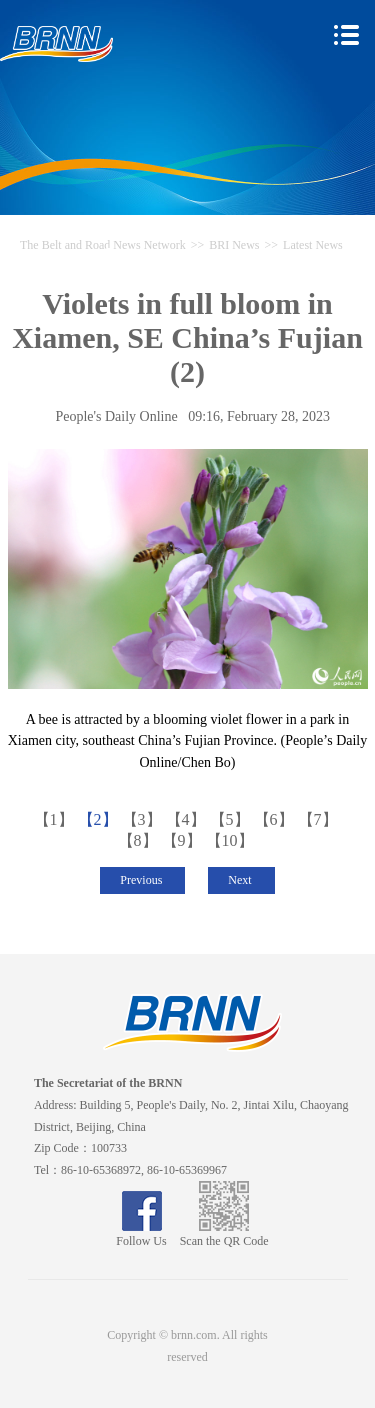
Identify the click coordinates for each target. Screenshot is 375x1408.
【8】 (140, 840)
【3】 (144, 819)
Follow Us (141, 1234)
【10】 (232, 840)
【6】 (276, 819)
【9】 (184, 840)
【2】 (100, 819)
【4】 (188, 819)
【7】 (320, 819)
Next (241, 880)
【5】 (232, 819)
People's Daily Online (116, 416)
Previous (142, 880)
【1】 (56, 819)
